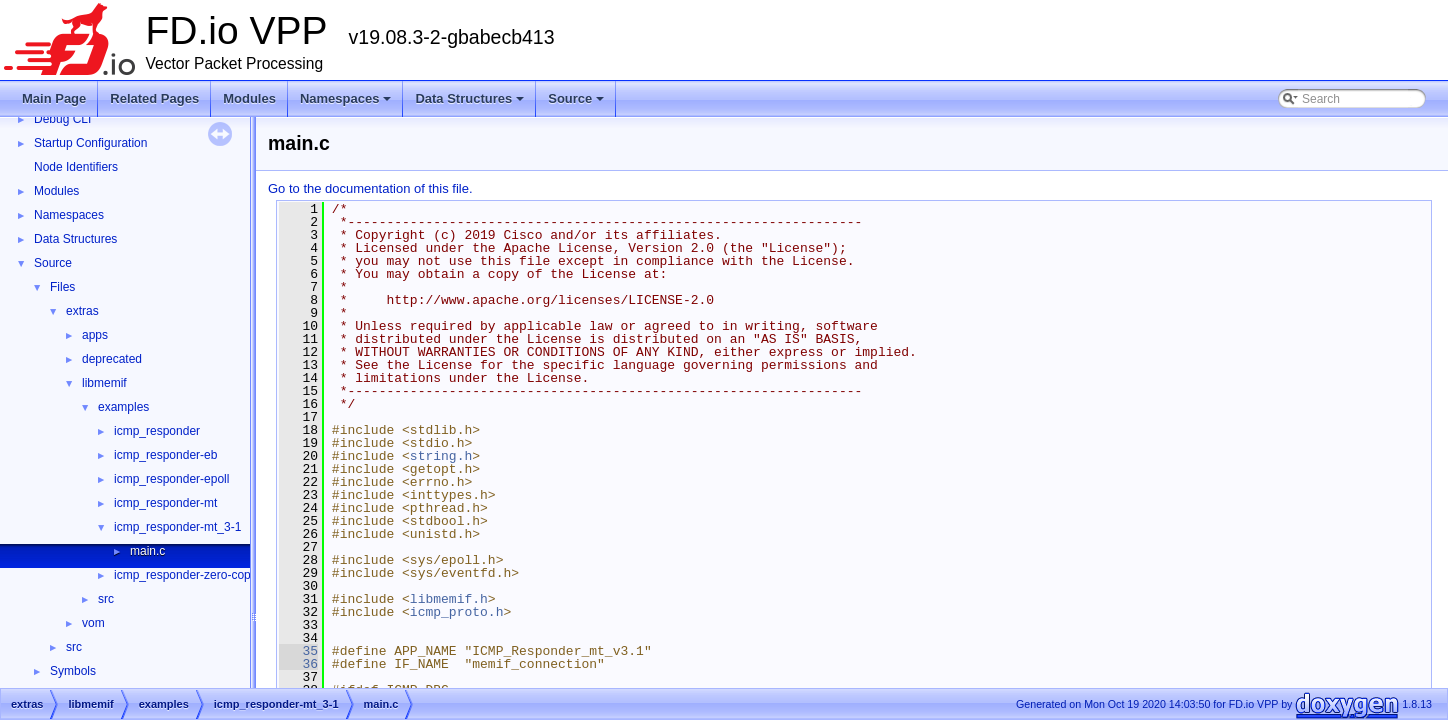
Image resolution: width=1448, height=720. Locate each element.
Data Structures (471, 104)
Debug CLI (62, 119)
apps (95, 335)
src (106, 599)
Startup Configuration (90, 143)
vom (93, 623)
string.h (441, 456)
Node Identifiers (76, 167)
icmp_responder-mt (165, 503)
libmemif (104, 383)
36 (298, 664)
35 (298, 651)
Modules (249, 98)
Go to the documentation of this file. (370, 188)
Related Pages (154, 98)
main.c (147, 551)
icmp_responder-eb (165, 455)
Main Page (54, 98)
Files (62, 287)
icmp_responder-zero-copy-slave (201, 575)
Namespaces (347, 104)
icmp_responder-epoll (171, 479)
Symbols (73, 671)
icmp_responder (157, 431)
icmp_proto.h (457, 612)
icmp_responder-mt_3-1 (177, 527)
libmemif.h (449, 599)
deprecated (112, 359)
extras (82, 311)
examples (123, 407)
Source (577, 104)
